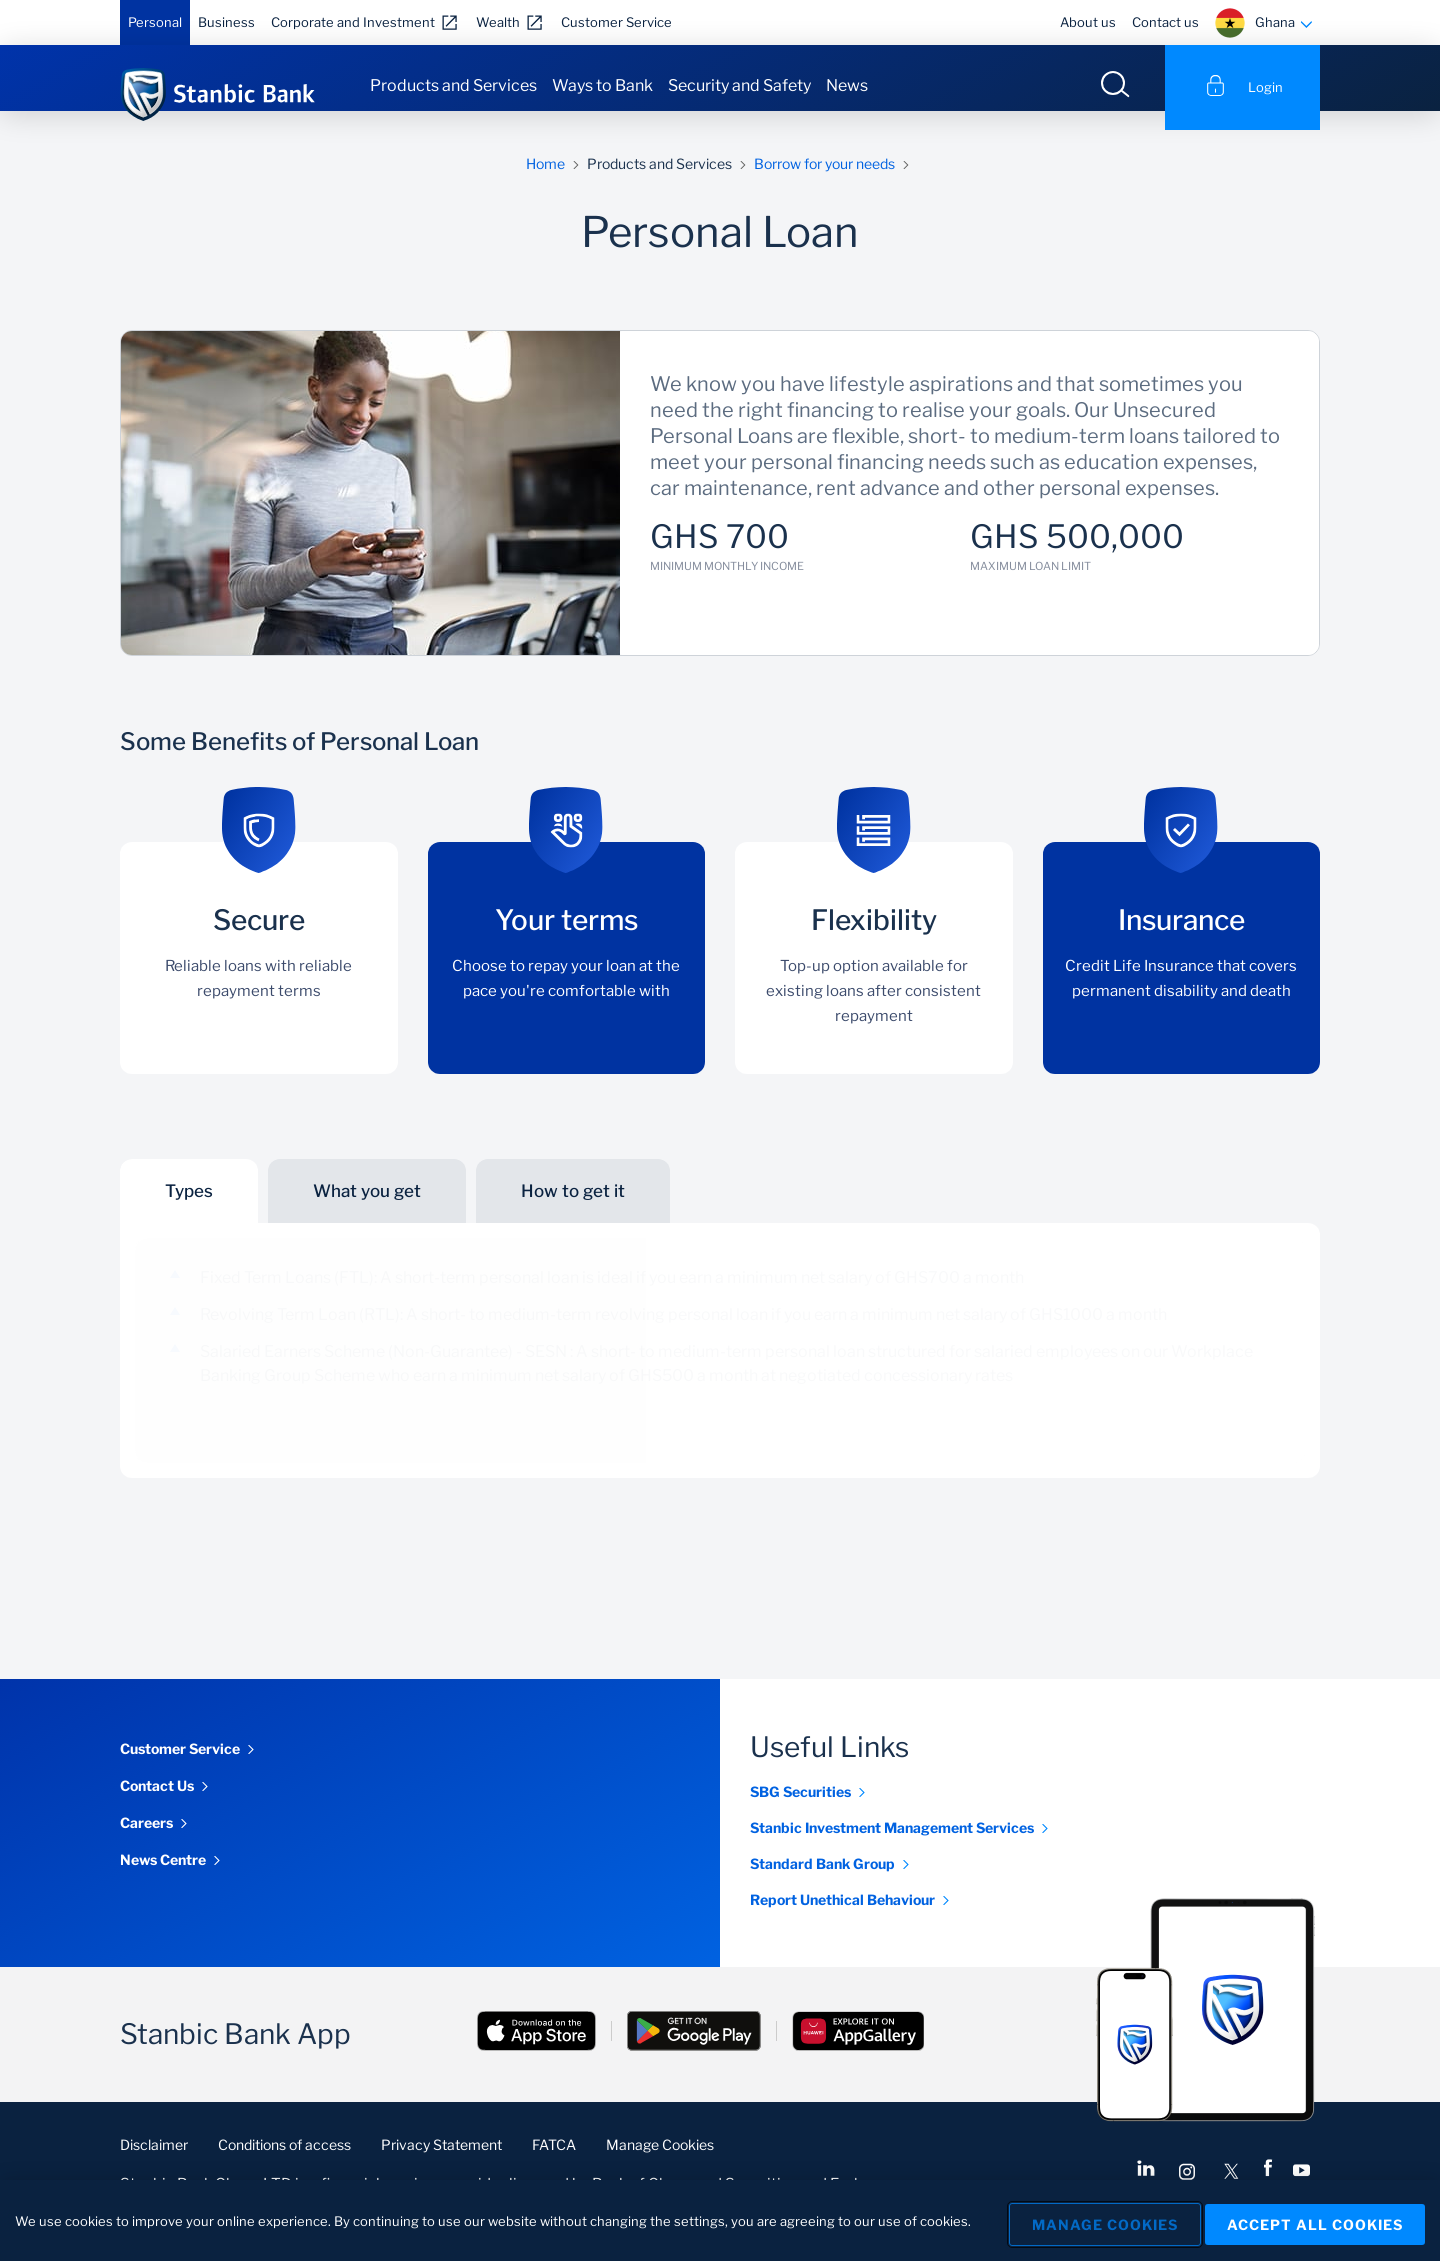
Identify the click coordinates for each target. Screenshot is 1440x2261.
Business (226, 22)
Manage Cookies (660, 2163)
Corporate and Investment (353, 22)
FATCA (554, 2163)
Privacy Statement (441, 2163)
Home (545, 182)
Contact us (1165, 22)
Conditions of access (284, 2163)
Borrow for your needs (824, 182)
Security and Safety (739, 85)
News (847, 85)
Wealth (498, 22)
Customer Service (616, 22)
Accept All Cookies (1315, 2221)
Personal (155, 22)
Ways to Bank (602, 85)
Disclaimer (154, 2163)
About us (1088, 22)
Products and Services (453, 85)
